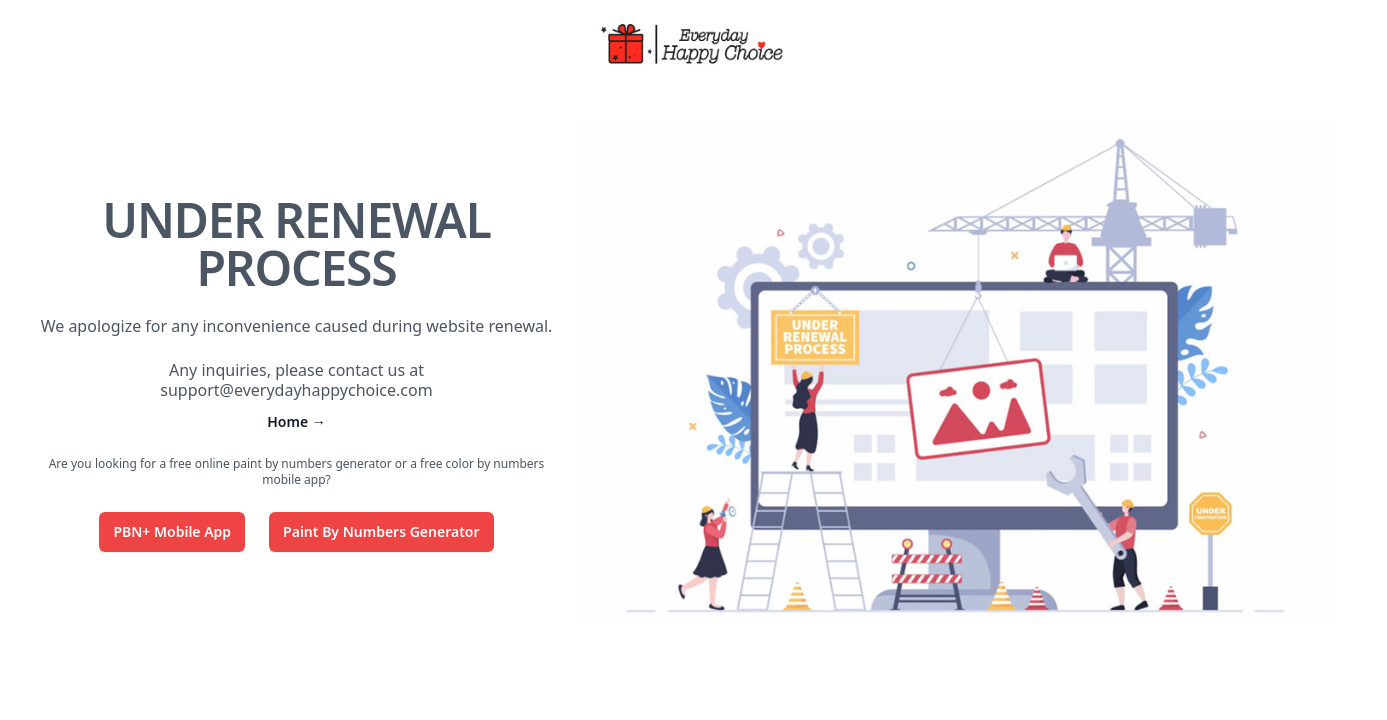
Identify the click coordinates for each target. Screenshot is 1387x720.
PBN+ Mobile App (172, 531)
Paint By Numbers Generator (381, 531)
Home (296, 421)
